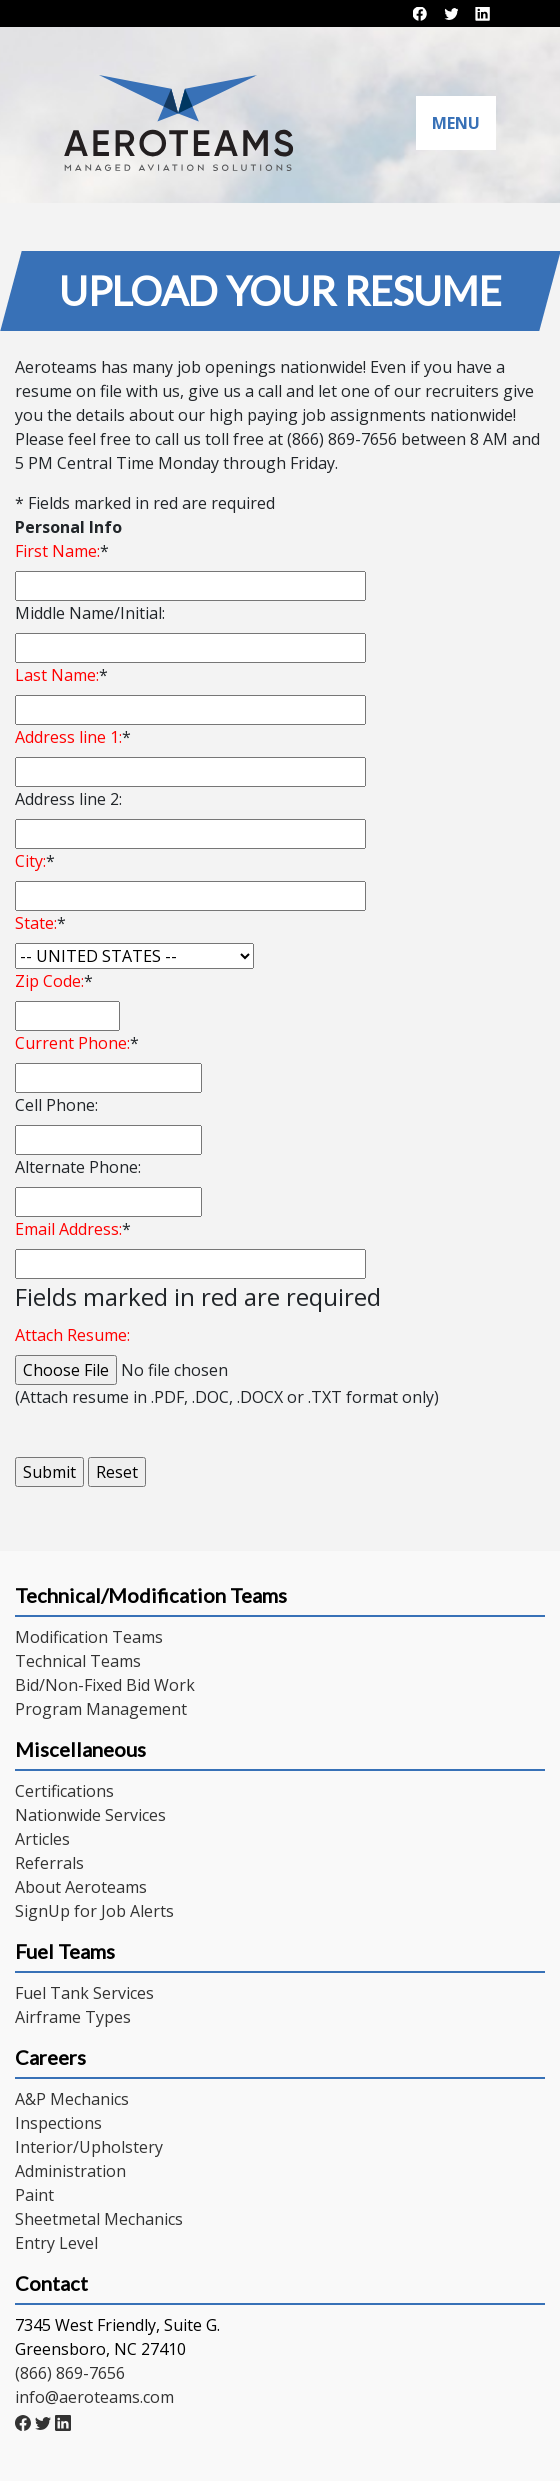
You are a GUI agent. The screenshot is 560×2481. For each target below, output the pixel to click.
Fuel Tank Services (84, 1993)
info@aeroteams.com (94, 2397)
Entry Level (56, 2243)
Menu (456, 123)
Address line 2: (68, 799)
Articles (42, 1839)
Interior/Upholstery (89, 2147)
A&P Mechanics (72, 2099)
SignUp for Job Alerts (94, 1911)
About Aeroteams (81, 1887)
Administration (70, 2171)
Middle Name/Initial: (90, 613)
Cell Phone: (56, 1105)
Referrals (49, 1863)
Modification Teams (89, 1637)
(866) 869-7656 (70, 2373)
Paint (34, 2195)
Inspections (58, 2123)
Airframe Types (73, 2017)
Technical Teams (78, 1661)
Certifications (64, 1791)
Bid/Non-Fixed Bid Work (105, 1685)
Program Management (101, 1709)
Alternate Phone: (78, 1167)
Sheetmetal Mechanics (99, 2219)
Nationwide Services (90, 1815)
